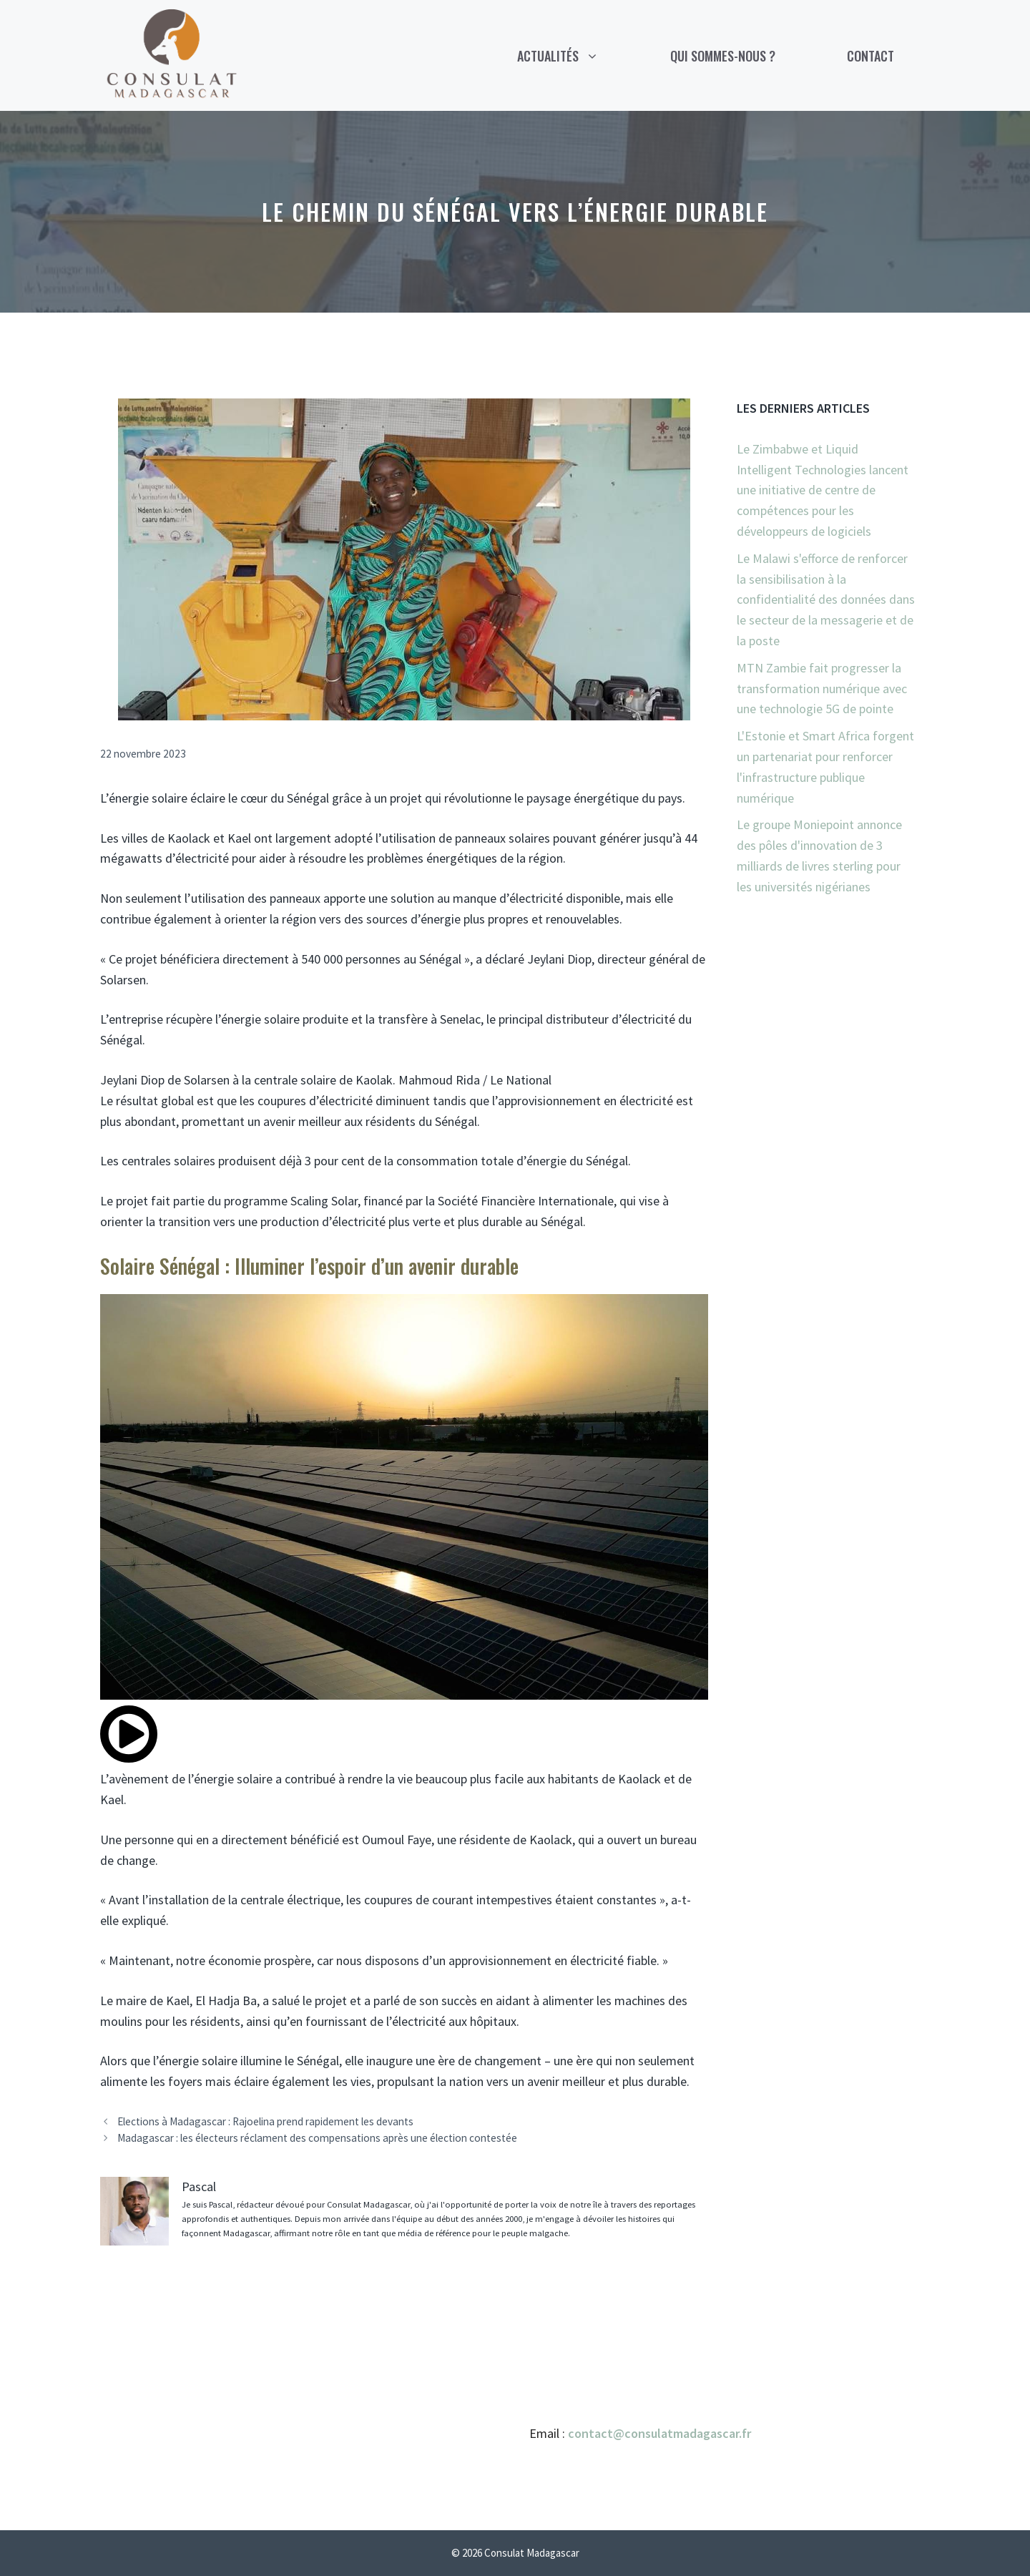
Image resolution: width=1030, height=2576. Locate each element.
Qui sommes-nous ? (722, 55)
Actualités (575, 55)
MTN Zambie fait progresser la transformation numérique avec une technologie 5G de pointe (822, 689)
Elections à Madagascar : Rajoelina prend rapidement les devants (265, 2121)
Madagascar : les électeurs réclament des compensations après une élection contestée (317, 2138)
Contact (870, 55)
